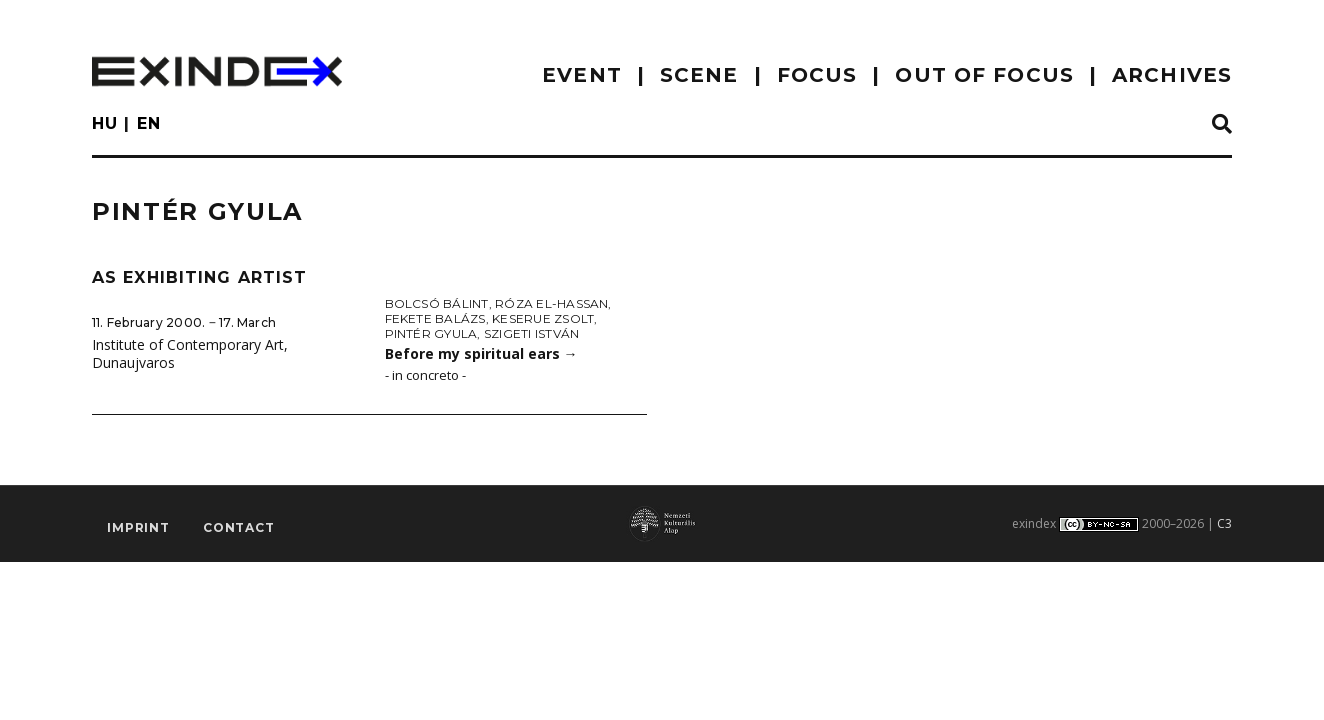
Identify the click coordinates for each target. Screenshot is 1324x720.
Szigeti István (531, 333)
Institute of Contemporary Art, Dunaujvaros (190, 354)
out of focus (984, 75)
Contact (239, 527)
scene (699, 75)
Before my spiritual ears (481, 353)
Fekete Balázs (435, 318)
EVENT (582, 75)
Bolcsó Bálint (437, 303)
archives (1172, 75)
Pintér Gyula (431, 333)
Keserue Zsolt (543, 318)
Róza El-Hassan (551, 303)
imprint (138, 527)
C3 (1224, 523)
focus (817, 75)
